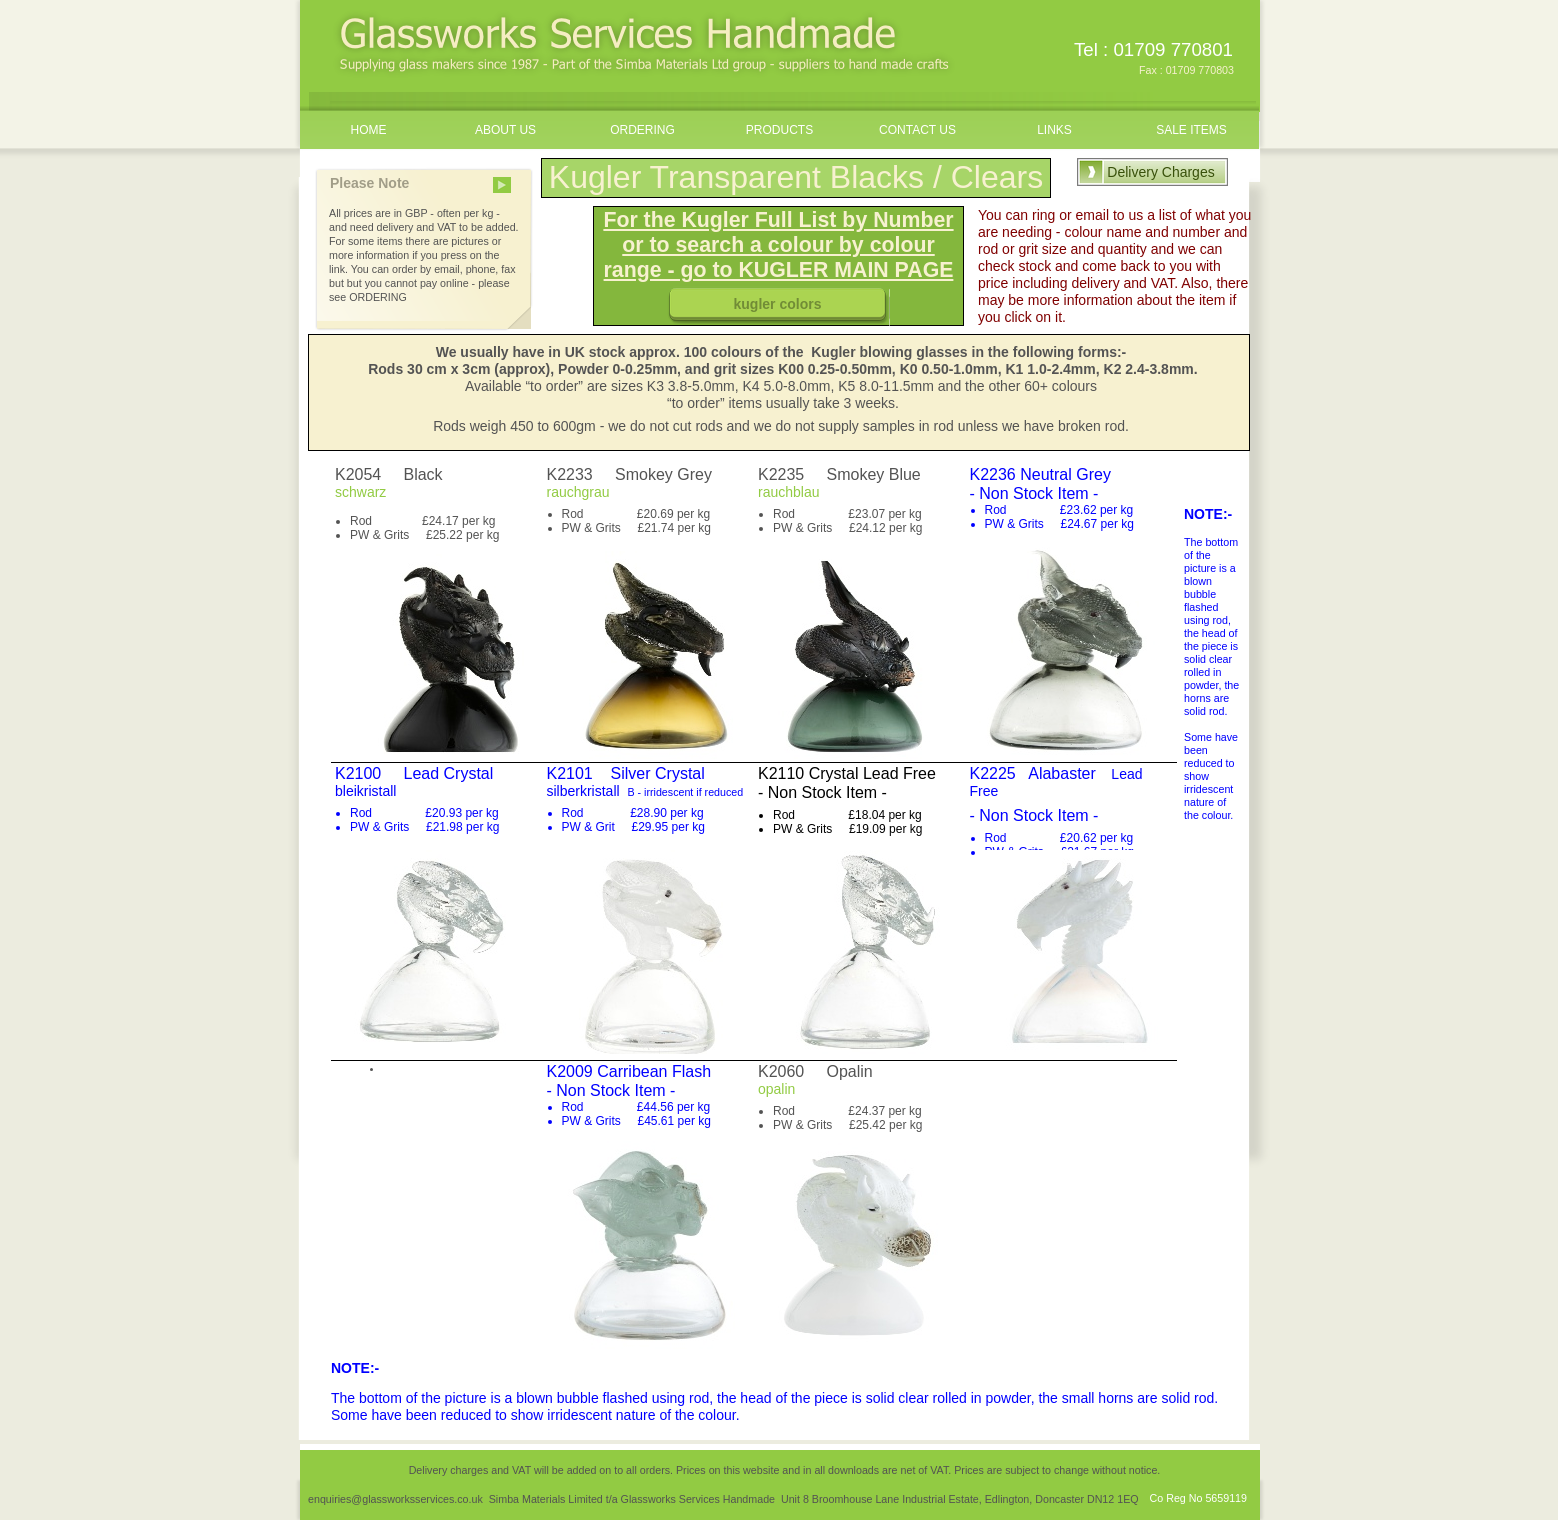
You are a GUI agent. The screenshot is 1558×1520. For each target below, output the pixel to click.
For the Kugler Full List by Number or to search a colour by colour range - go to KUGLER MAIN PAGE (778, 245)
